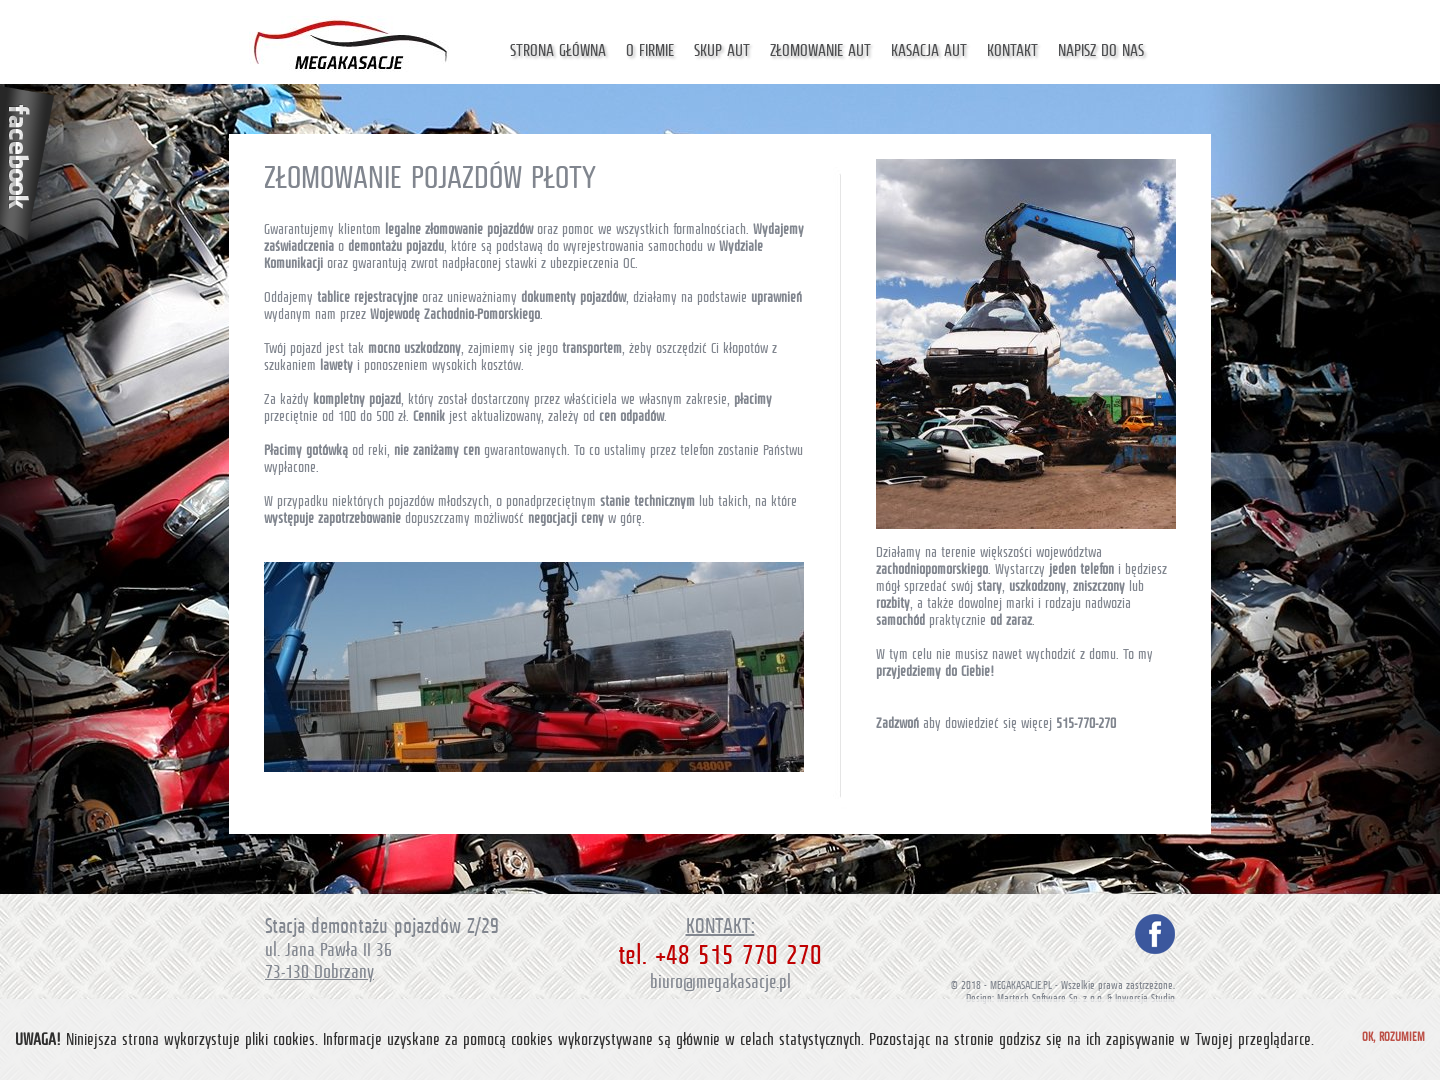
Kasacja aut (929, 50)
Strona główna (558, 50)
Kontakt (1012, 50)
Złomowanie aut (820, 50)
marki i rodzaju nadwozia (1068, 603)
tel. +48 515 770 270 (720, 955)
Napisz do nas (1101, 50)
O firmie (650, 50)
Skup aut (722, 50)
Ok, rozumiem (1393, 1037)
